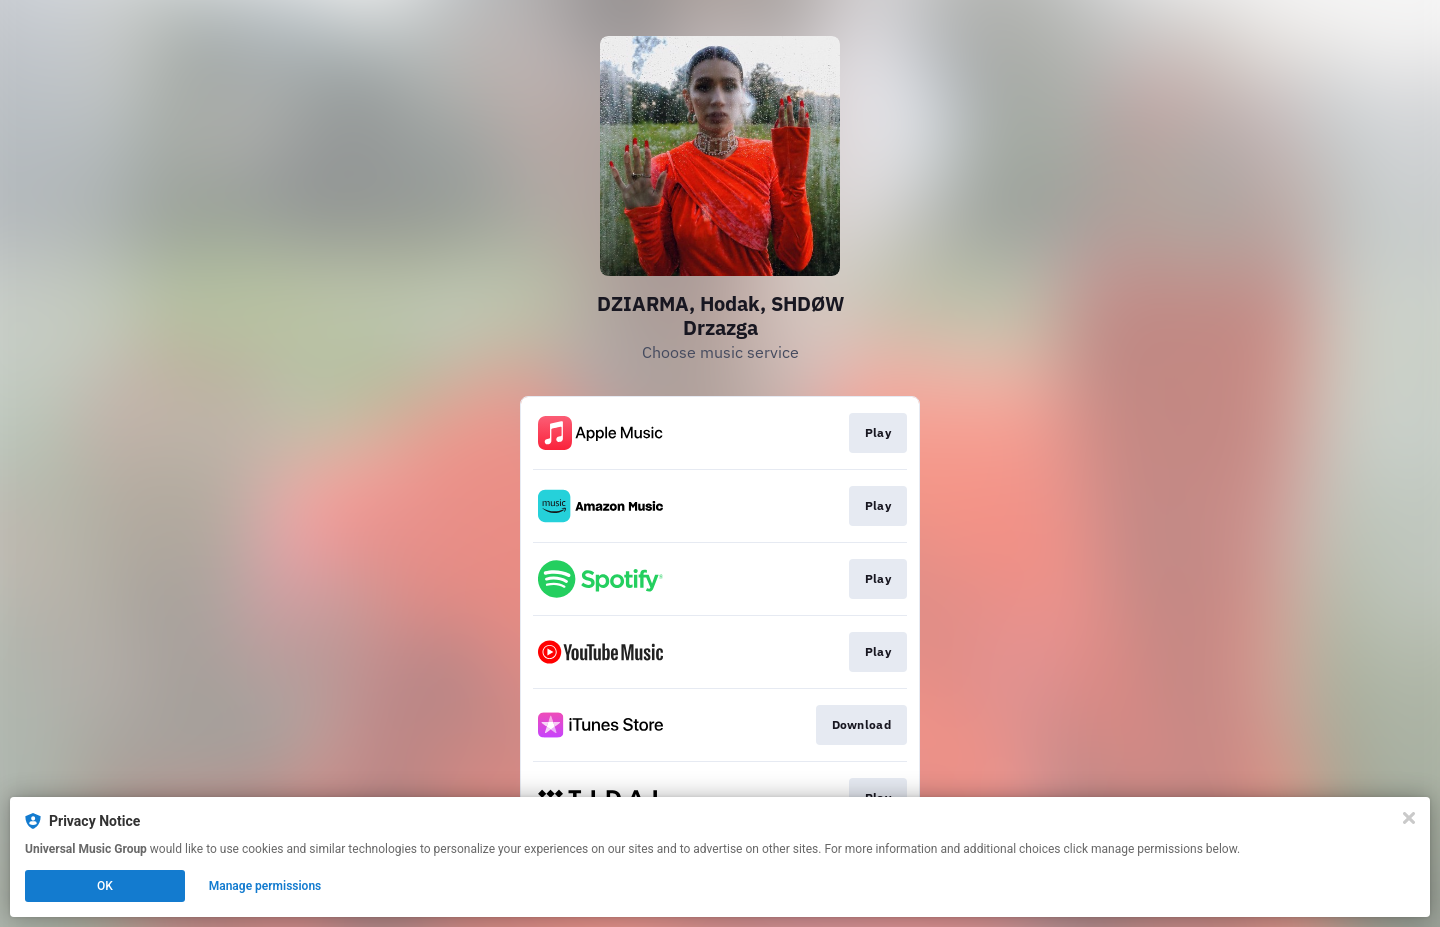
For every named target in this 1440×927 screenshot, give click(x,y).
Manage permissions (265, 886)
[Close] (1409, 818)
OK (105, 886)
